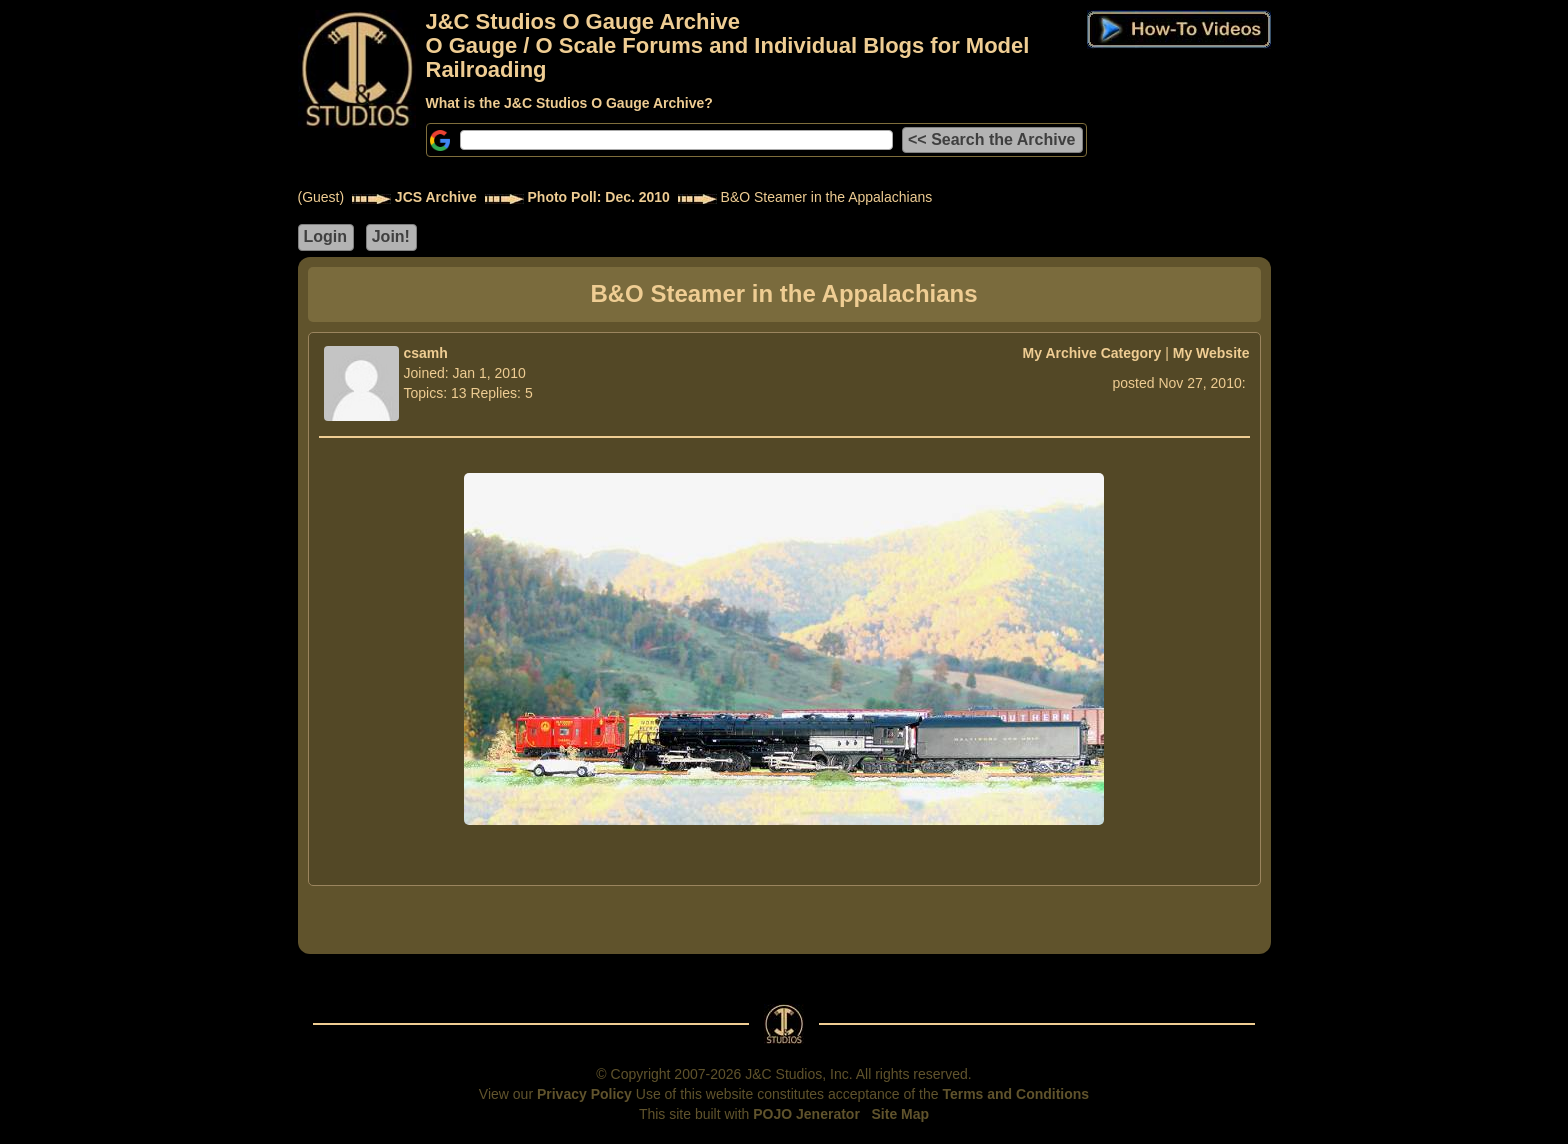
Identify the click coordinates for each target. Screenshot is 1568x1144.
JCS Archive (436, 197)
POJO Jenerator (806, 1114)
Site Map (901, 1114)
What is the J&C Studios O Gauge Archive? (569, 103)
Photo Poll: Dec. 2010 (599, 197)
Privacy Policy (584, 1094)
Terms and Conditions (1015, 1094)
